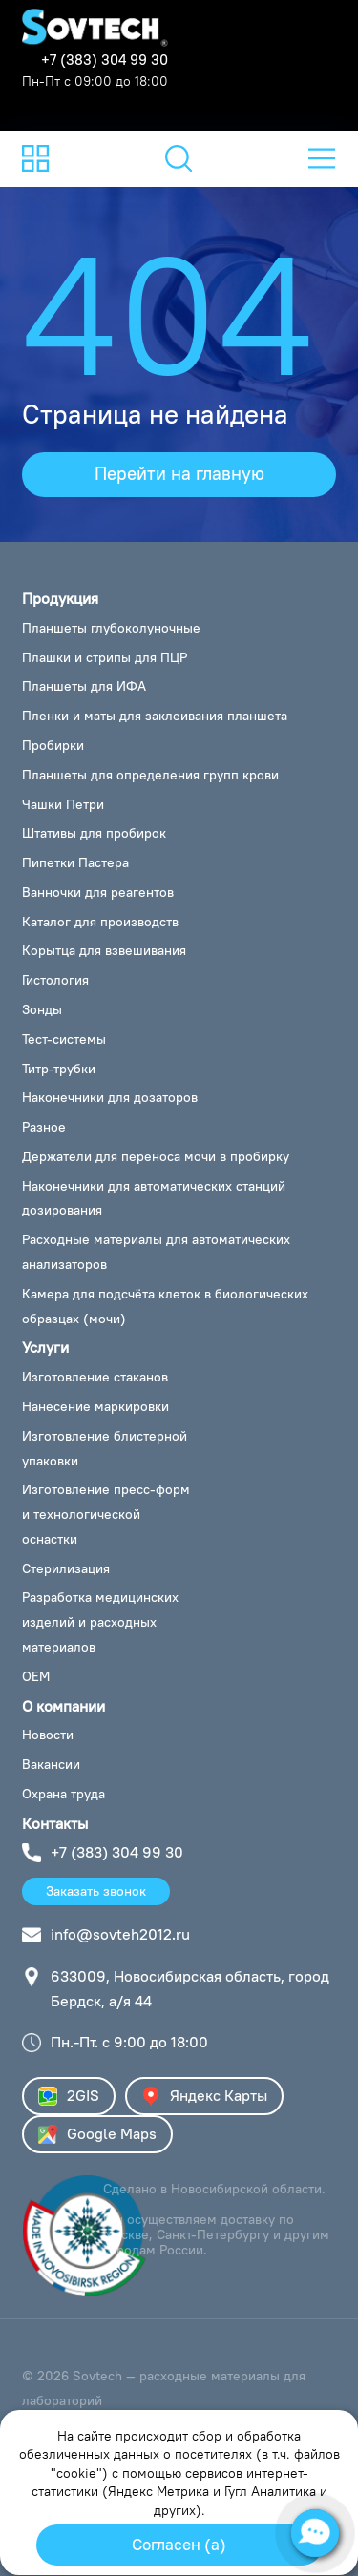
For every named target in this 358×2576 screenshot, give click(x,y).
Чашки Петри (63, 804)
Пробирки (53, 745)
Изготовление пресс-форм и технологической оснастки (106, 1514)
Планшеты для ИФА (84, 686)
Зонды (42, 1009)
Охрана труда (63, 1793)
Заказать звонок (96, 1891)
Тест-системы (64, 1039)
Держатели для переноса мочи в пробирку (155, 1156)
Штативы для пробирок (94, 832)
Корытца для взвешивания (104, 950)
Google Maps (97, 2134)
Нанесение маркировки (95, 1406)
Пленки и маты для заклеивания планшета (154, 715)
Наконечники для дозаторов (110, 1097)
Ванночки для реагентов (98, 892)
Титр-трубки (58, 1068)
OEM (36, 1676)
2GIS (68, 2096)
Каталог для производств (100, 921)
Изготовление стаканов (95, 1376)
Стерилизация (66, 1568)
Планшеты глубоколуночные (111, 627)
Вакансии (51, 1764)
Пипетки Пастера (75, 862)
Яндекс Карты (204, 2096)
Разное (44, 1126)
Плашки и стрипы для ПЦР (104, 657)
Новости (48, 1734)
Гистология (55, 979)
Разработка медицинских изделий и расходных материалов (100, 1622)
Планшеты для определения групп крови (150, 774)
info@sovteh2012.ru (120, 1933)
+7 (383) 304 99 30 (104, 59)
